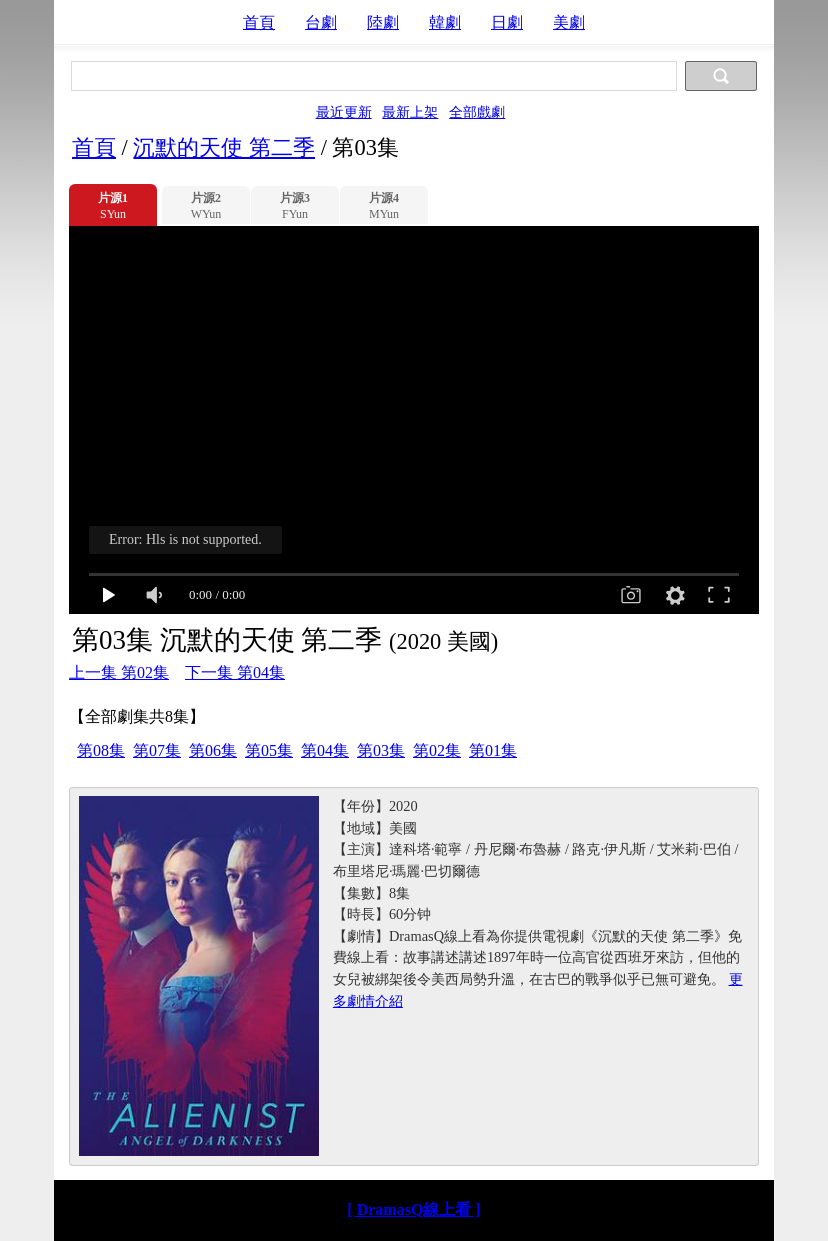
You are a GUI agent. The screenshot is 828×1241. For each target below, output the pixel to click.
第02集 (437, 750)
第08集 (101, 750)
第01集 (493, 750)
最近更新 (344, 112)
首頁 (259, 22)
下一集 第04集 (235, 672)
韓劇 (445, 22)
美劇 (569, 22)
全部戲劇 (477, 112)
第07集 (157, 750)
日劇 (507, 22)
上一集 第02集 (119, 672)
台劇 (321, 22)
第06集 (213, 750)
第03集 (381, 750)
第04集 (325, 750)
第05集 (269, 750)
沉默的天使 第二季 (224, 147)
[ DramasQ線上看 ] (413, 1209)
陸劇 (383, 22)
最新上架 (410, 112)
